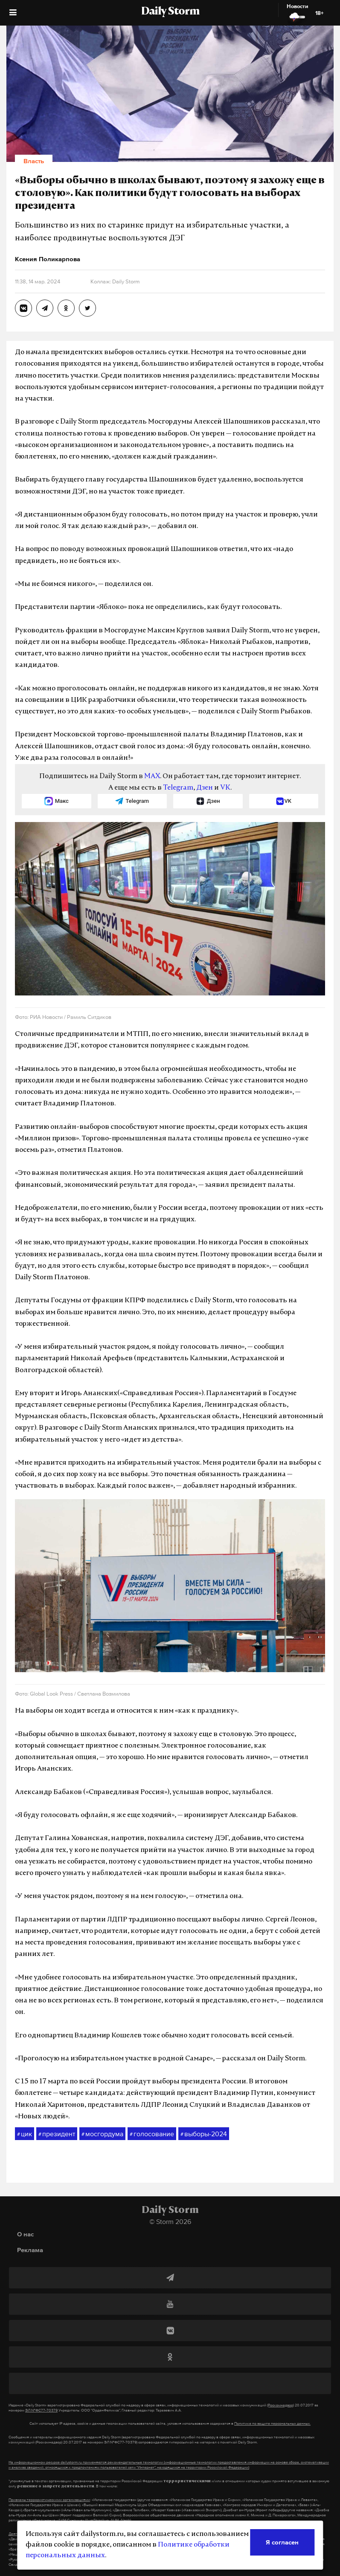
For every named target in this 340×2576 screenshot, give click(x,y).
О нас (25, 2234)
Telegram (178, 788)
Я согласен (282, 2542)
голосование (152, 2134)
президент (56, 2134)
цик (24, 2134)
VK (225, 788)
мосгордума (102, 2134)
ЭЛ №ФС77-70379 (41, 2410)
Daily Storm (170, 12)
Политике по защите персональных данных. (272, 2423)
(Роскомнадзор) (280, 2405)
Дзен (204, 788)
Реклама (30, 2249)
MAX (152, 776)
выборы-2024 (203, 2134)
